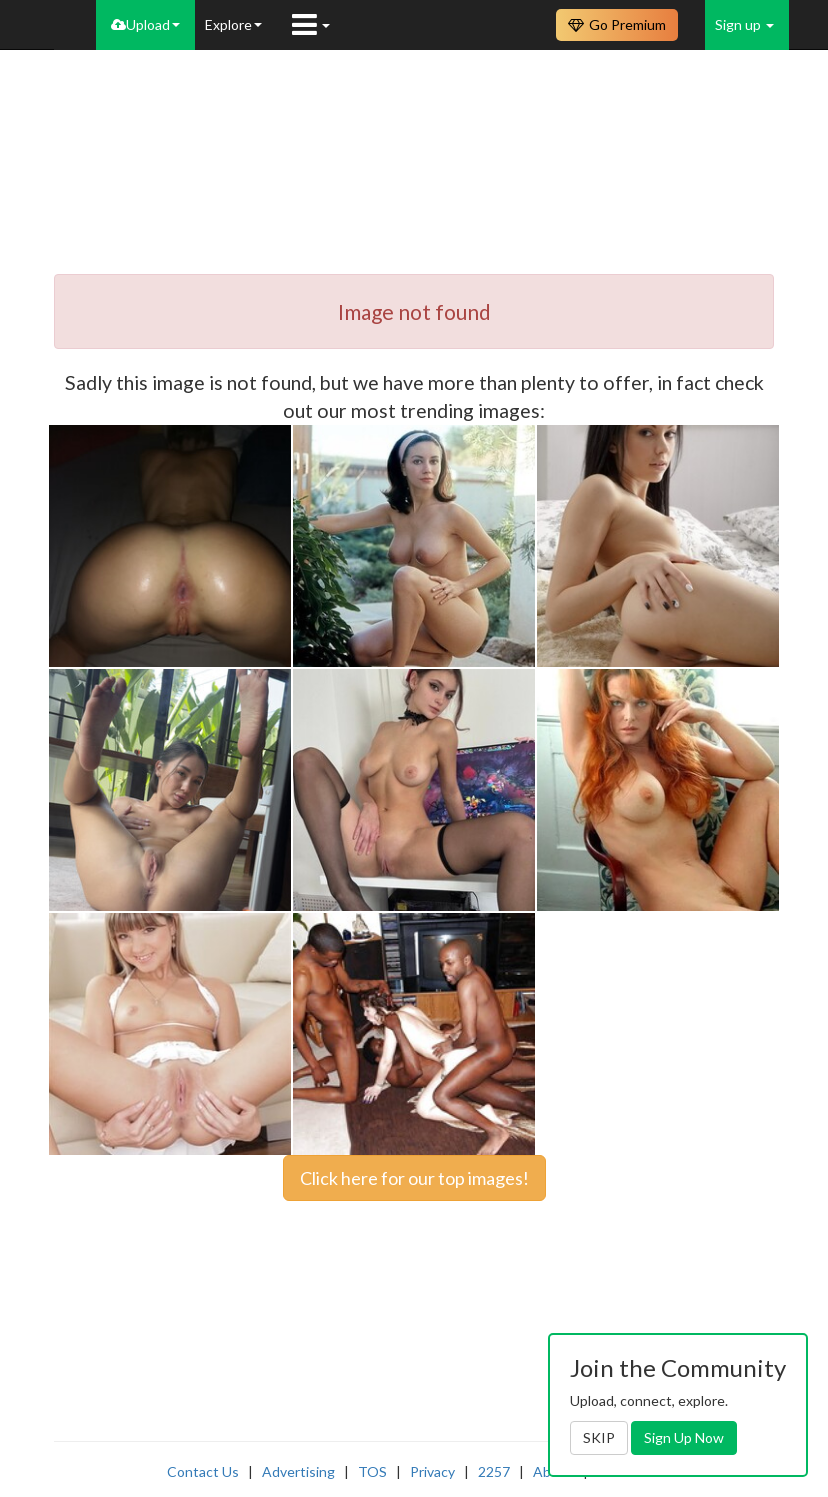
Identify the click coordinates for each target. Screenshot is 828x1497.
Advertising (298, 1471)
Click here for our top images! (414, 1178)
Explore (233, 24)
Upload (145, 24)
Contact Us (203, 1471)
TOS (372, 1471)
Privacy (432, 1471)
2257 (494, 1471)
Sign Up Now (684, 1437)
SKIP (599, 1437)
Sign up (744, 24)
